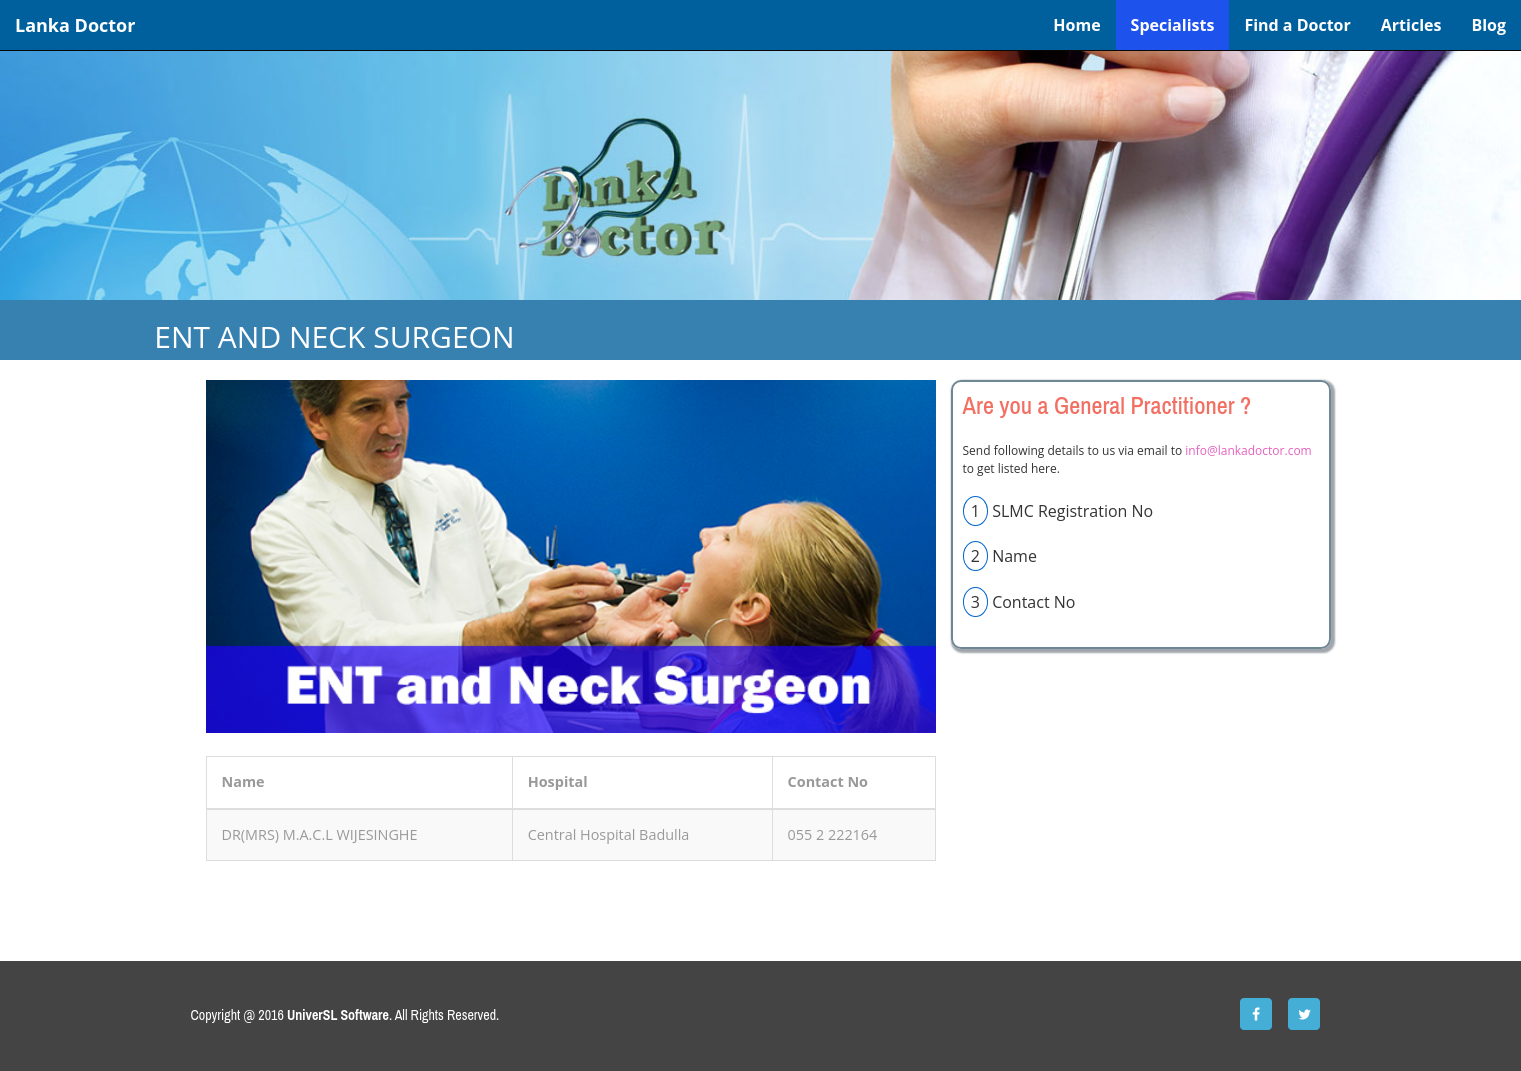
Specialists (1173, 25)
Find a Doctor (1297, 25)
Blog (1488, 25)
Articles (1411, 25)
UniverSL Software (338, 1015)
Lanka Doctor (75, 25)
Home (1076, 25)
